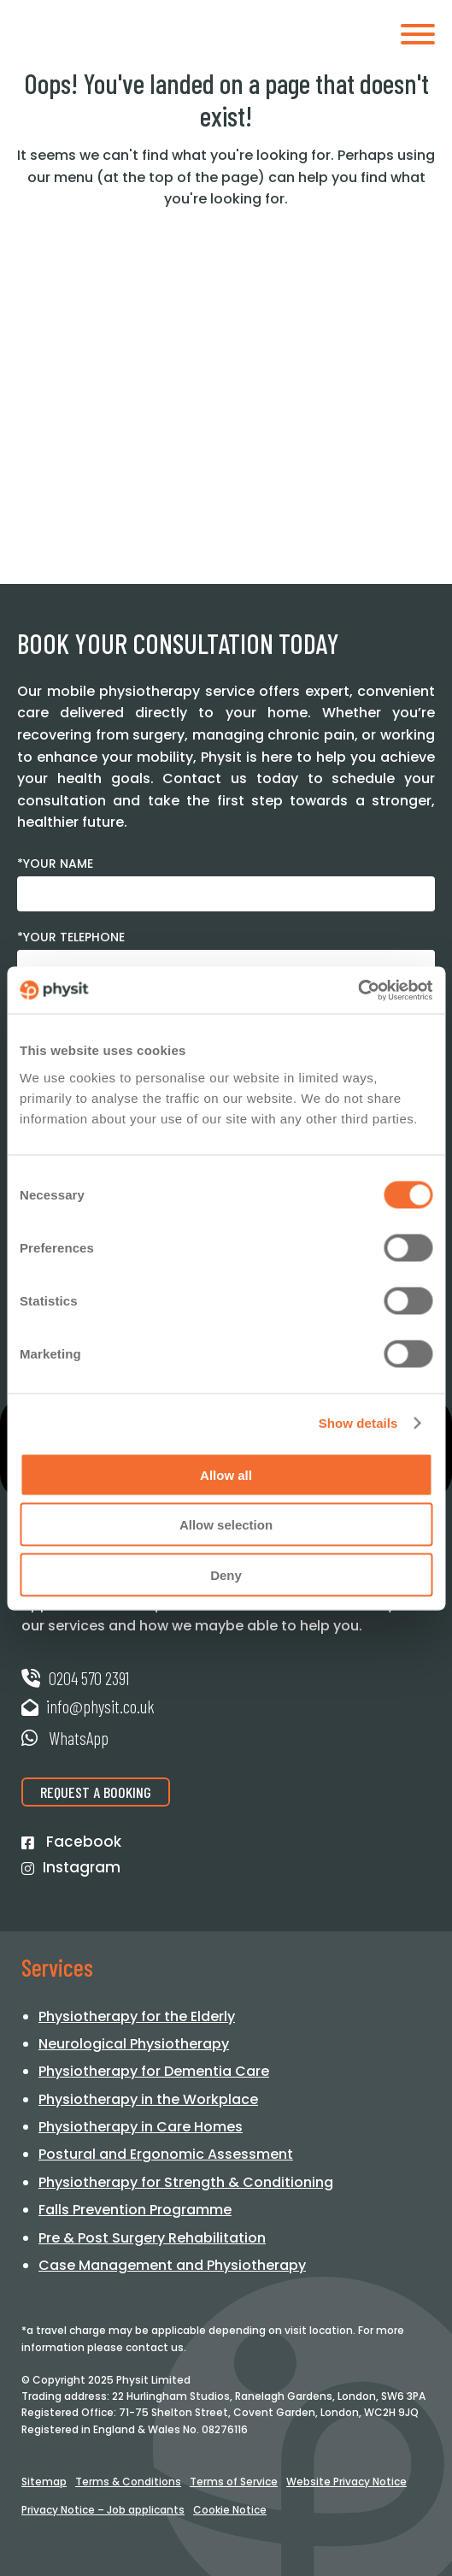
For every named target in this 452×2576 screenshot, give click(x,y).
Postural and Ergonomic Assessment (165, 2154)
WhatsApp (65, 1737)
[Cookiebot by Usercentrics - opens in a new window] (357, 990)
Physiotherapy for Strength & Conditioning (185, 2182)
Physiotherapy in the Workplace (148, 2099)
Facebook (71, 1842)
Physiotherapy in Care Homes (140, 2127)
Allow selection (226, 1525)
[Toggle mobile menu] (418, 37)
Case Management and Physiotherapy (172, 2265)
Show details (358, 1423)
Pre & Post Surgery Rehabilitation (152, 2238)
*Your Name (55, 863)
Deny (226, 1574)
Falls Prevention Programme (135, 2209)
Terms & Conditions (128, 2481)
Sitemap (44, 2481)
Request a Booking (95, 1792)
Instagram (70, 1867)
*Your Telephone (71, 937)
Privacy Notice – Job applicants (103, 2509)
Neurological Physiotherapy (133, 2044)
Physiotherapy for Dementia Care (153, 2071)
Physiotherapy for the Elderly (136, 2016)
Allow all (226, 1474)
